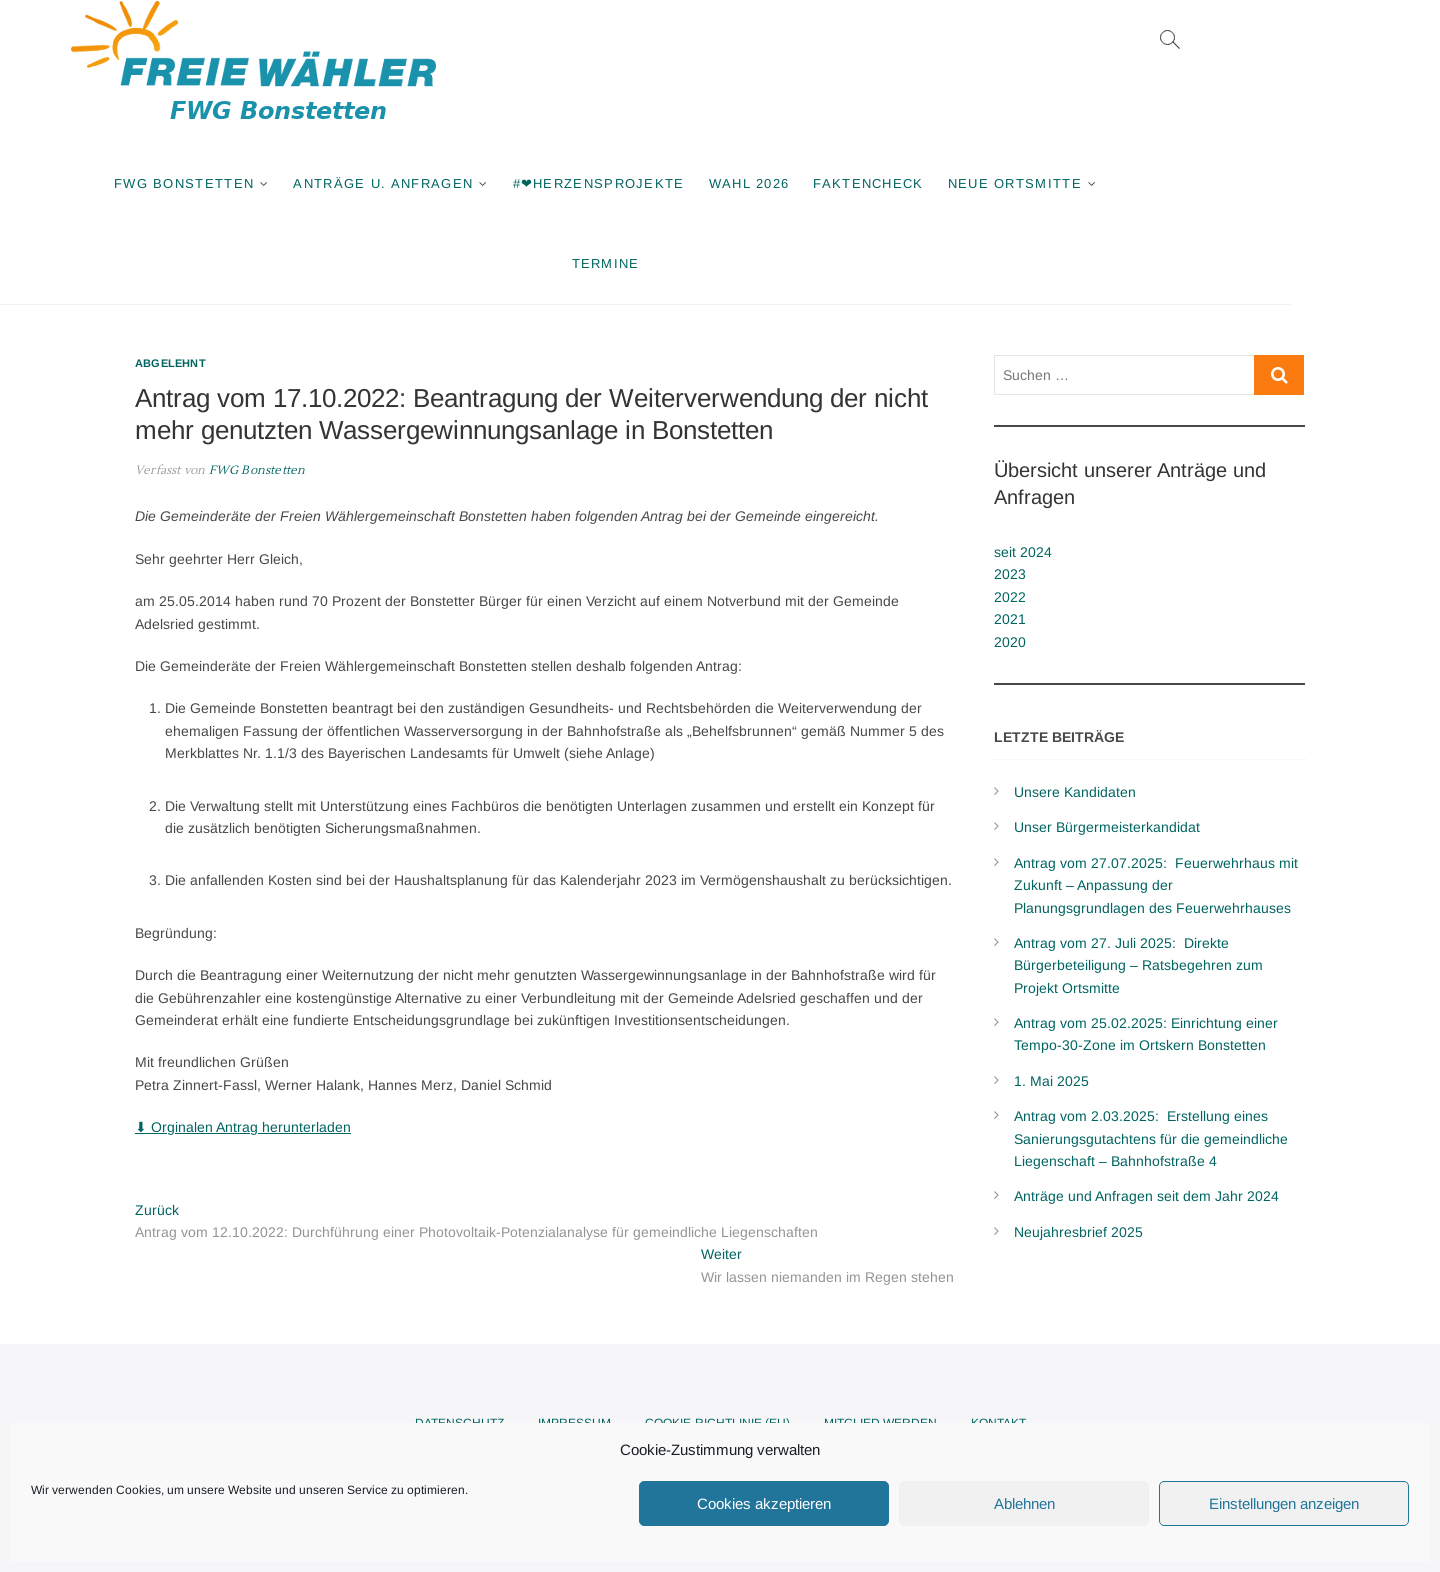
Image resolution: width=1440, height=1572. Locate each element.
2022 (1010, 597)
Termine (680, 263)
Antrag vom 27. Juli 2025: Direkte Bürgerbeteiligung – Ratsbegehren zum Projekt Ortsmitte (1138, 965)
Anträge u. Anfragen (458, 183)
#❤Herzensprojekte (673, 183)
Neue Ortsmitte (1089, 183)
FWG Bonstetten (258, 183)
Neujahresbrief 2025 (1078, 1232)
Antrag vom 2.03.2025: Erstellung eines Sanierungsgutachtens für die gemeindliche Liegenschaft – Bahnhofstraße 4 (1151, 1138)
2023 (1010, 574)
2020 (1010, 642)
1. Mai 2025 (1051, 1081)
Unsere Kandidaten (1075, 792)
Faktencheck (943, 183)
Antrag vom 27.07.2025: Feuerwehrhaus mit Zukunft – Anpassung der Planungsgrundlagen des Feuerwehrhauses (1156, 885)
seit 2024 (1023, 552)
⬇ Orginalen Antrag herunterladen (243, 1127)
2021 (1010, 619)
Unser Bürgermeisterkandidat (1107, 827)
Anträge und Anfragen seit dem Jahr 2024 (1146, 1196)
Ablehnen (1024, 1503)
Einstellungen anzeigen (1284, 1503)
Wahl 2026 (823, 183)
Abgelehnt (170, 363)
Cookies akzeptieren (764, 1503)
